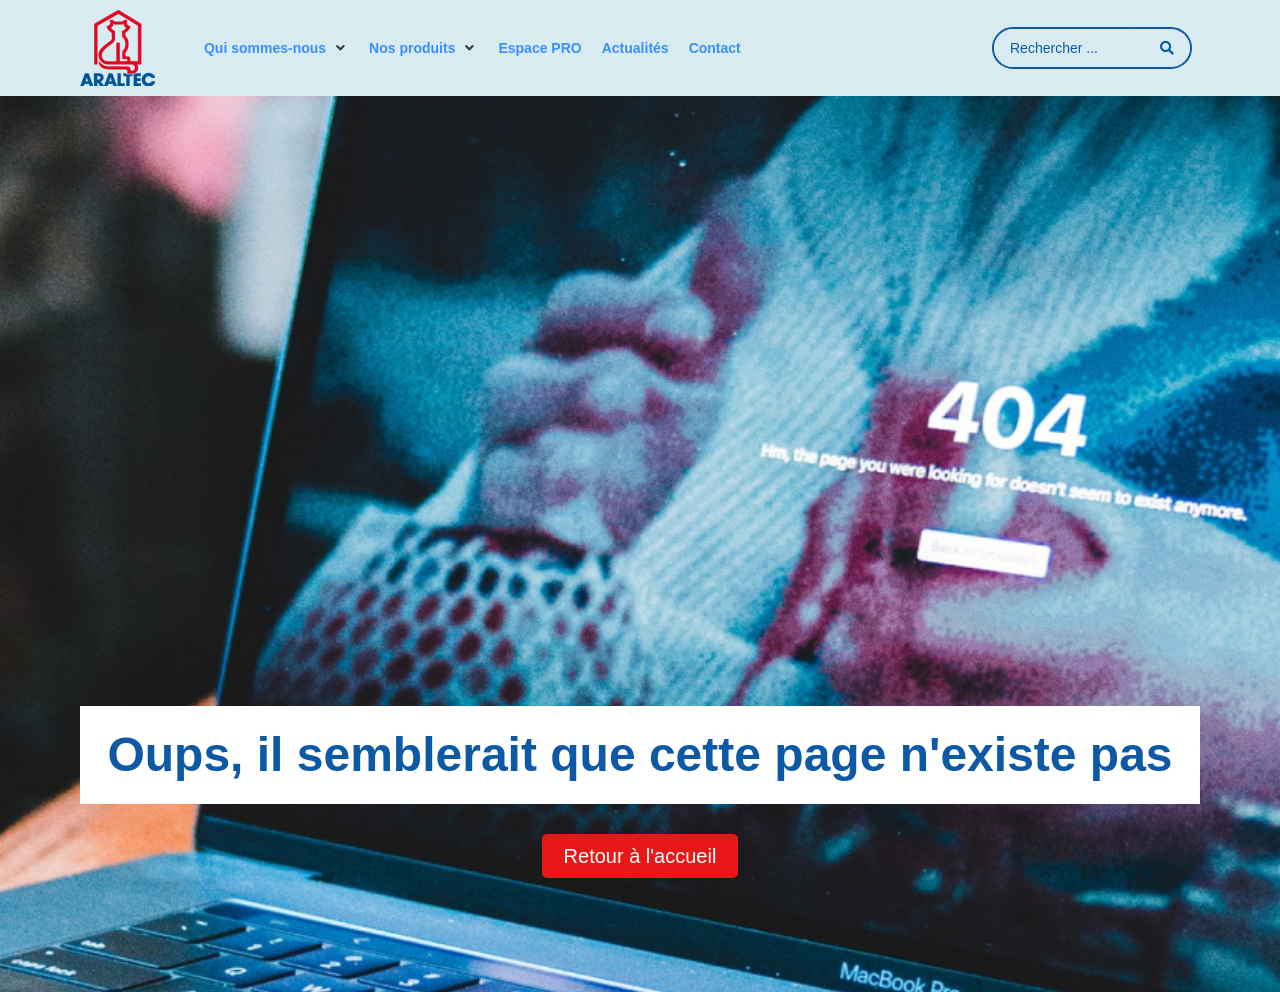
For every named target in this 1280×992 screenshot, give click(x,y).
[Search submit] (1167, 48)
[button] (276, 48)
